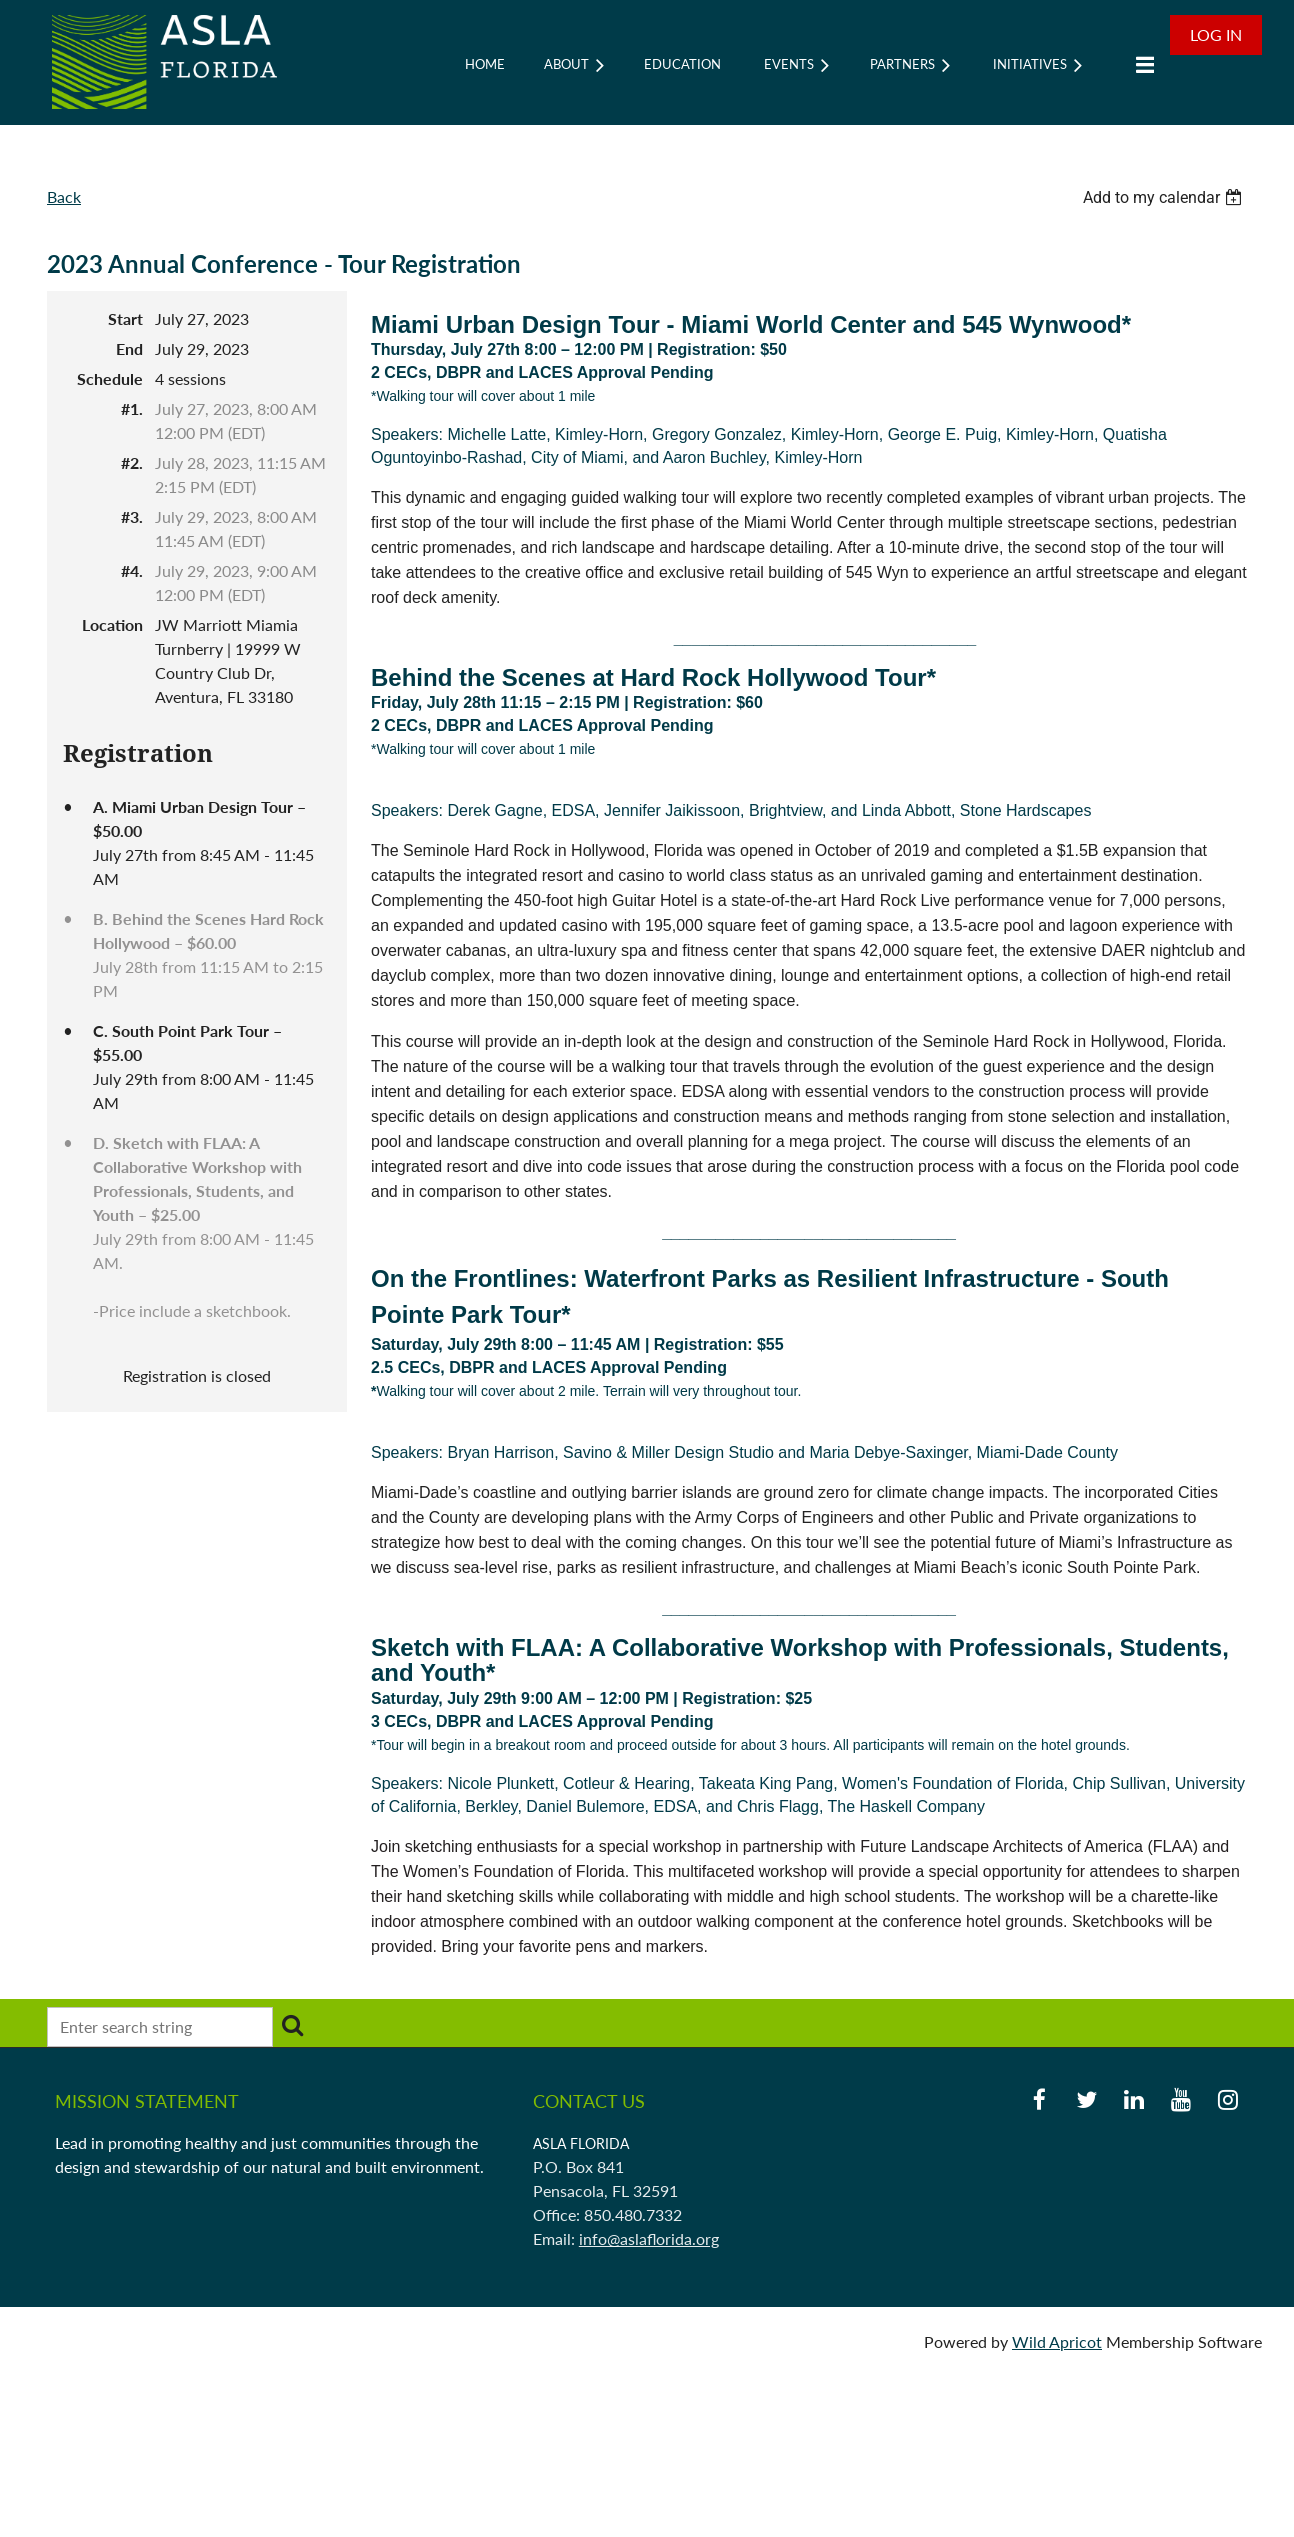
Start (125, 318)
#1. (132, 408)
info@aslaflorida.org (649, 2238)
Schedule (110, 378)
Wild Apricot (1057, 2341)
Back (64, 196)
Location (112, 624)
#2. (132, 462)
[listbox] (1165, 197)
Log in (1216, 34)
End (129, 348)
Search (292, 2025)
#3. (132, 516)
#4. (132, 570)
